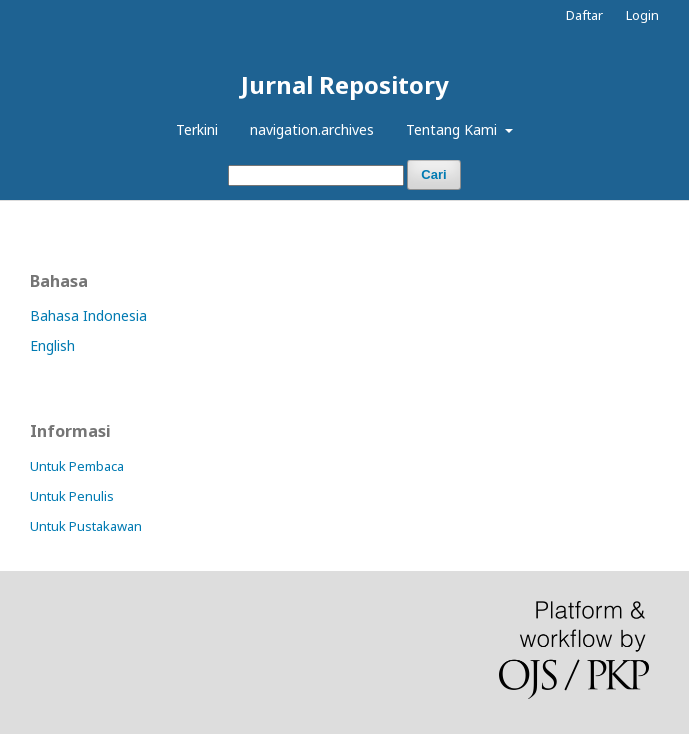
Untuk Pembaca (77, 466)
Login (642, 15)
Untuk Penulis (72, 496)
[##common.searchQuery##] (316, 175)
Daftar (584, 15)
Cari (433, 174)
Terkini (197, 129)
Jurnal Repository (345, 84)
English (52, 345)
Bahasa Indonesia (88, 315)
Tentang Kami (453, 129)
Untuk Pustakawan (86, 526)
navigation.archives (312, 129)
